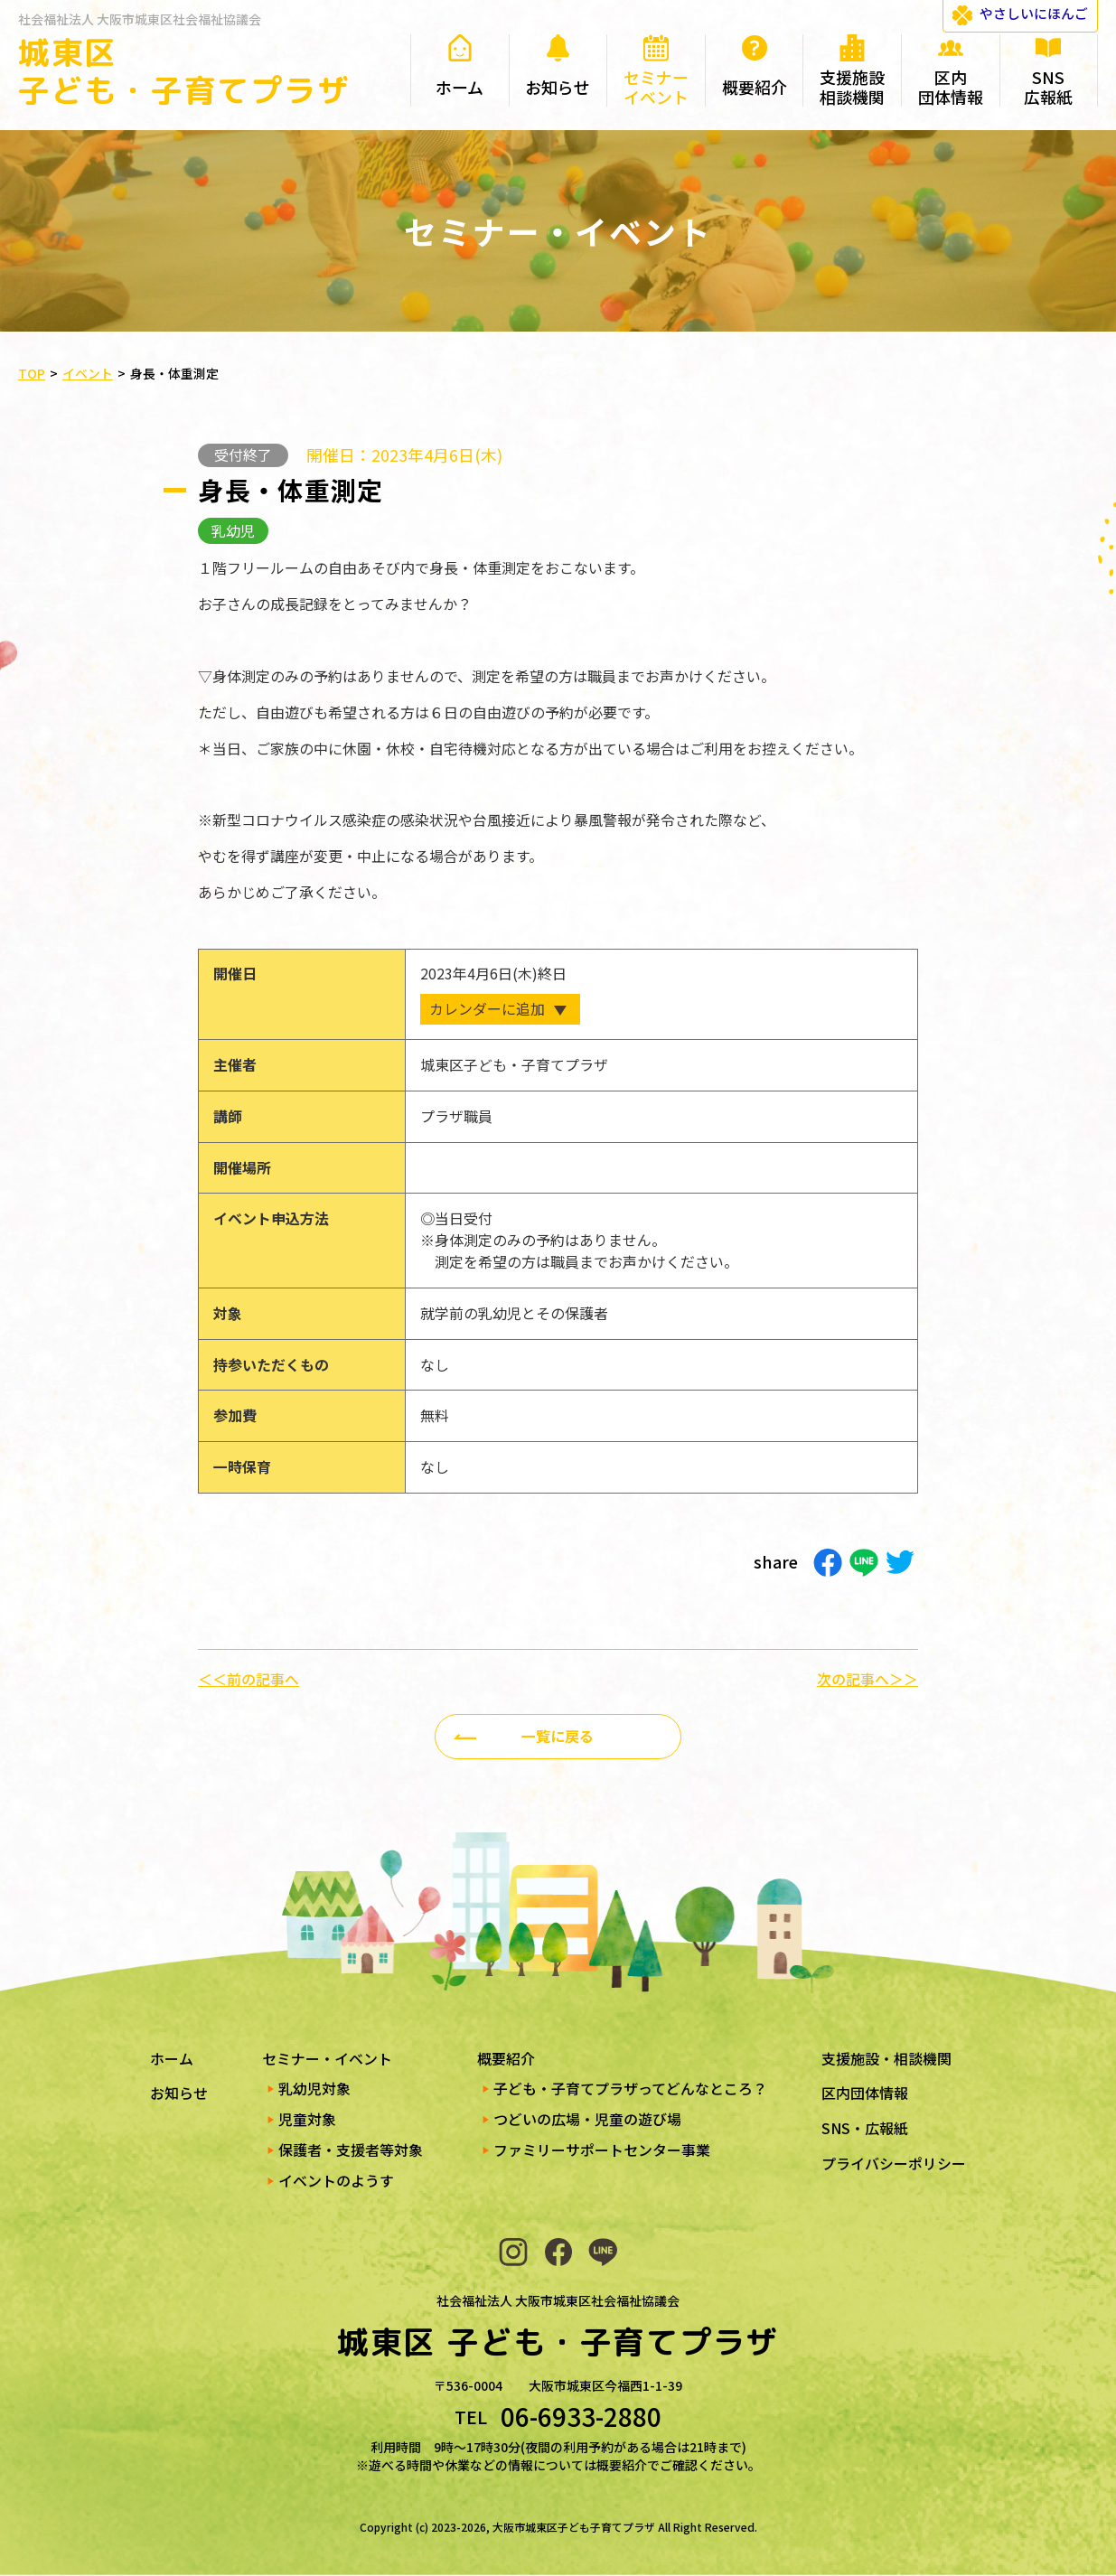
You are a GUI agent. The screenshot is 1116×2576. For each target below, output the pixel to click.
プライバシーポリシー (893, 2163)
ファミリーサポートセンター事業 (601, 2150)
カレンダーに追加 (487, 1008)
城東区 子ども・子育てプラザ (184, 71)
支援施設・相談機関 (886, 2058)
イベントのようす (336, 2180)
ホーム (171, 2058)
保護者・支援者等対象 (350, 2150)
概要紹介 (506, 2058)
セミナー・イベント (327, 2058)
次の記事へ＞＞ (867, 1679)
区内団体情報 (864, 2093)
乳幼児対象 (314, 2088)
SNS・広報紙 (864, 2128)
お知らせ (179, 2093)
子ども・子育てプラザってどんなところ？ (630, 2088)
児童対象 (307, 2119)
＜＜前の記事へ (248, 1679)
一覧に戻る (557, 1736)
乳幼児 (233, 530)
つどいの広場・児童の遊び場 (587, 2119)
